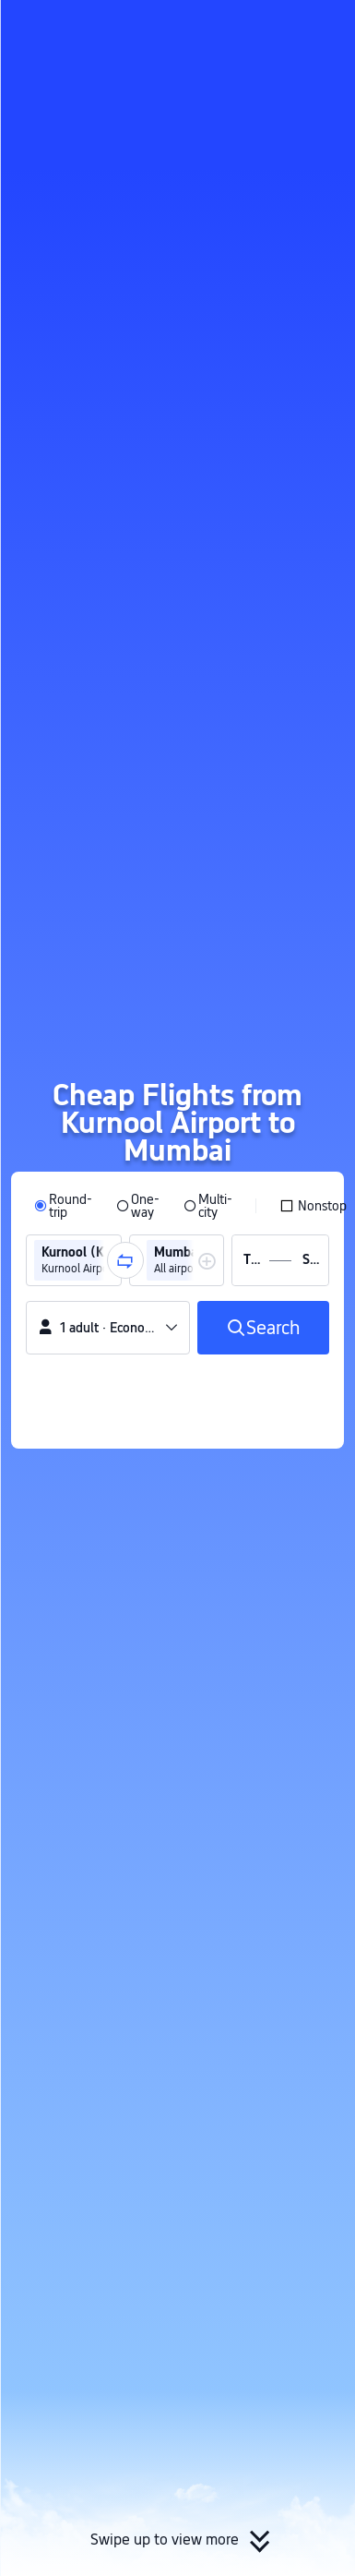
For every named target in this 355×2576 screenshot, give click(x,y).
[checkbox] (313, 1206)
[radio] (63, 1206)
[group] (74, 1260)
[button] (323, 22)
